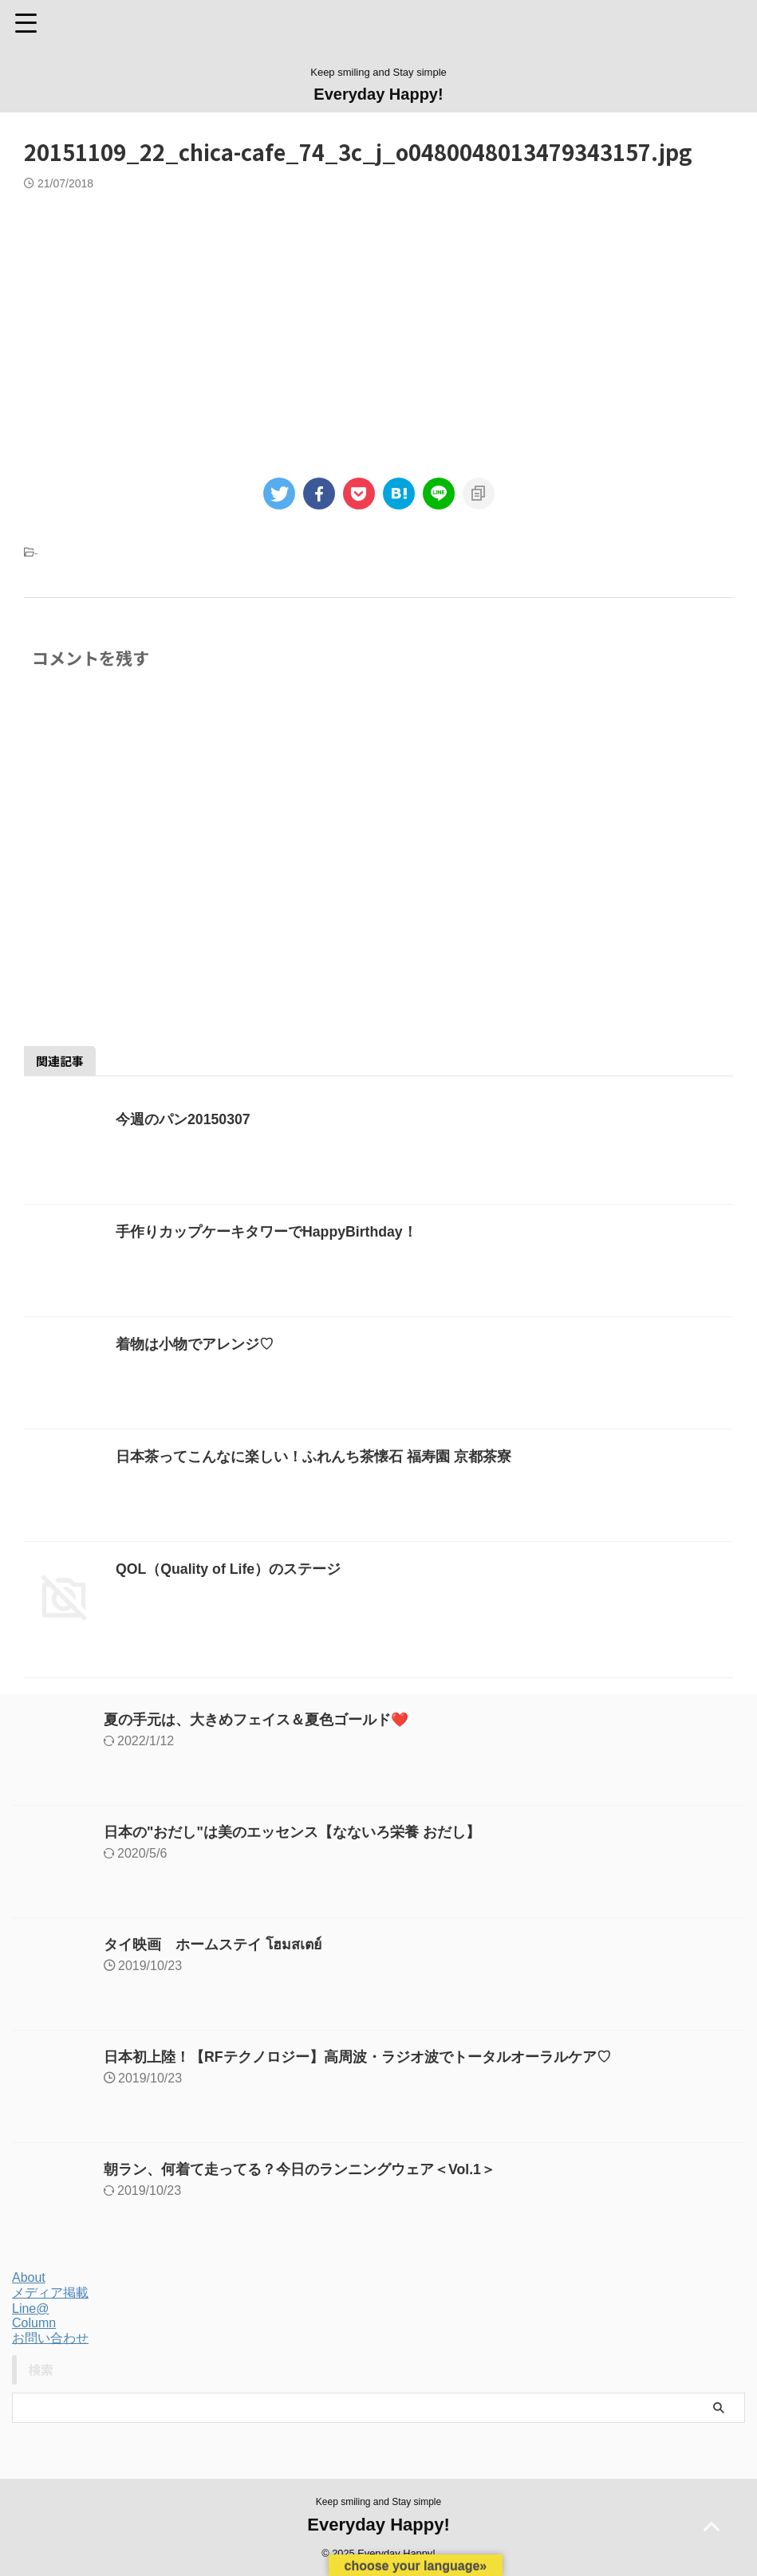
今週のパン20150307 (183, 1119)
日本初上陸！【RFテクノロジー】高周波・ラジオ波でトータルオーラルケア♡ (357, 2057)
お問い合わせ (50, 2338)
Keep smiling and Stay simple (378, 2501)
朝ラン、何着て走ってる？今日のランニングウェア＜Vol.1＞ (300, 2169)
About (28, 2277)
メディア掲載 (50, 2292)
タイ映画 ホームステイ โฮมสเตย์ (214, 1945)
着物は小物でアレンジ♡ (195, 1344)
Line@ (30, 2308)
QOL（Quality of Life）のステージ (229, 1569)
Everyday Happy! (378, 94)
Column (34, 2323)
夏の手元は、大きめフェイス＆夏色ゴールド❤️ (256, 1720)
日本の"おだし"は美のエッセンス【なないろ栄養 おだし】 (292, 1832)
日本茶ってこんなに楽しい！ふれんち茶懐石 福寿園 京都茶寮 (313, 1457)
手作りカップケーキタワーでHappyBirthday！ (267, 1232)
